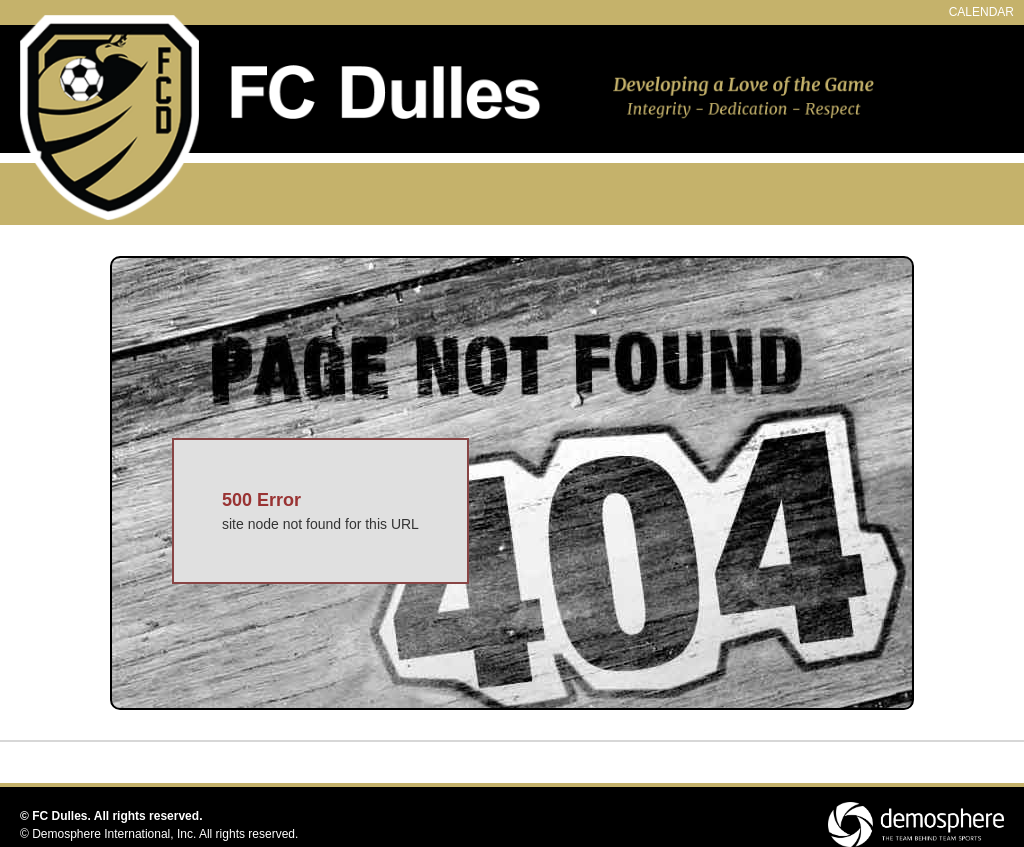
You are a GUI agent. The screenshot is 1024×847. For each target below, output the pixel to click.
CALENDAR (981, 12)
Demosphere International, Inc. (114, 834)
